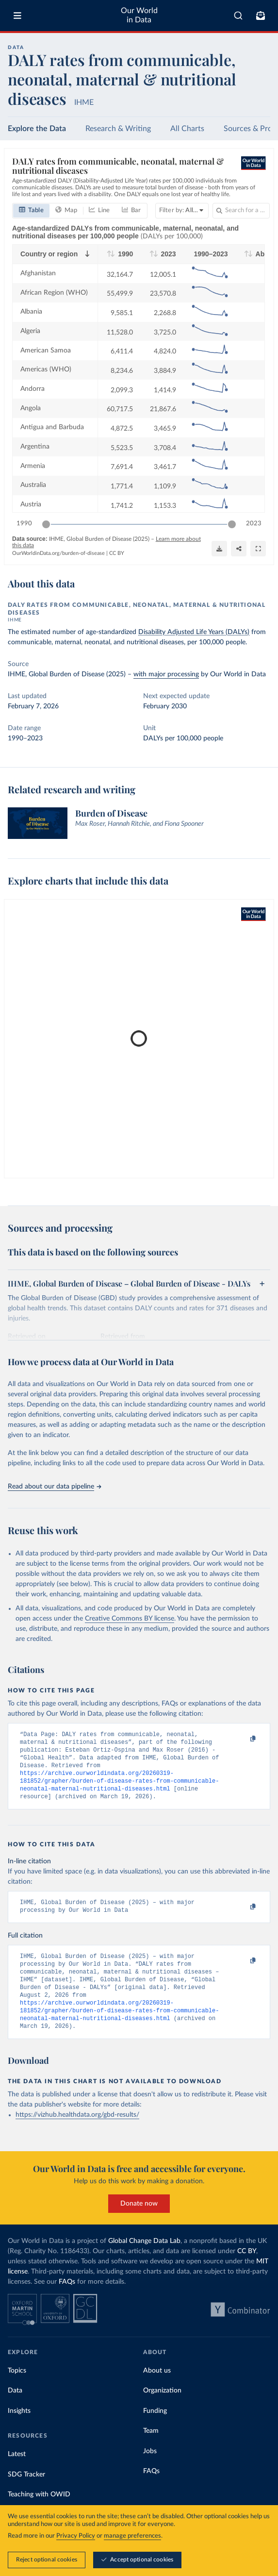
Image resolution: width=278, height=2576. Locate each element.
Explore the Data (37, 129)
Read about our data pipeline (54, 1486)
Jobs (150, 2471)
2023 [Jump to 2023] (254, 523)
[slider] (46, 524)
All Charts (187, 129)
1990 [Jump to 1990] (24, 523)
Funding (155, 2431)
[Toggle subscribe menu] (260, 15)
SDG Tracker (26, 2495)
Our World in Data (139, 15)
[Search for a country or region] (241, 210)
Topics (17, 2391)
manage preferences (132, 2536)
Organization (162, 2411)
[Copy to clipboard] (242, 1739)
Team (151, 2451)
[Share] (238, 548)
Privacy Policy (75, 2536)
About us (157, 2391)
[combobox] (238, 15)
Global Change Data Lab (144, 2261)
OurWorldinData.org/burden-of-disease (58, 553)
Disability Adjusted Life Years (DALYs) (193, 632)
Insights (19, 2431)
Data (15, 2411)
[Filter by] (182, 210)
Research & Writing (118, 129)
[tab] (31, 210)
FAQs (67, 2302)
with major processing (166, 674)
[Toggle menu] (17, 15)
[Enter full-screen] (258, 548)
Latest (17, 2474)
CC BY (116, 553)
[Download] (219, 548)
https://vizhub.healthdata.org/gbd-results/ (77, 2135)
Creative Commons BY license (129, 1618)
